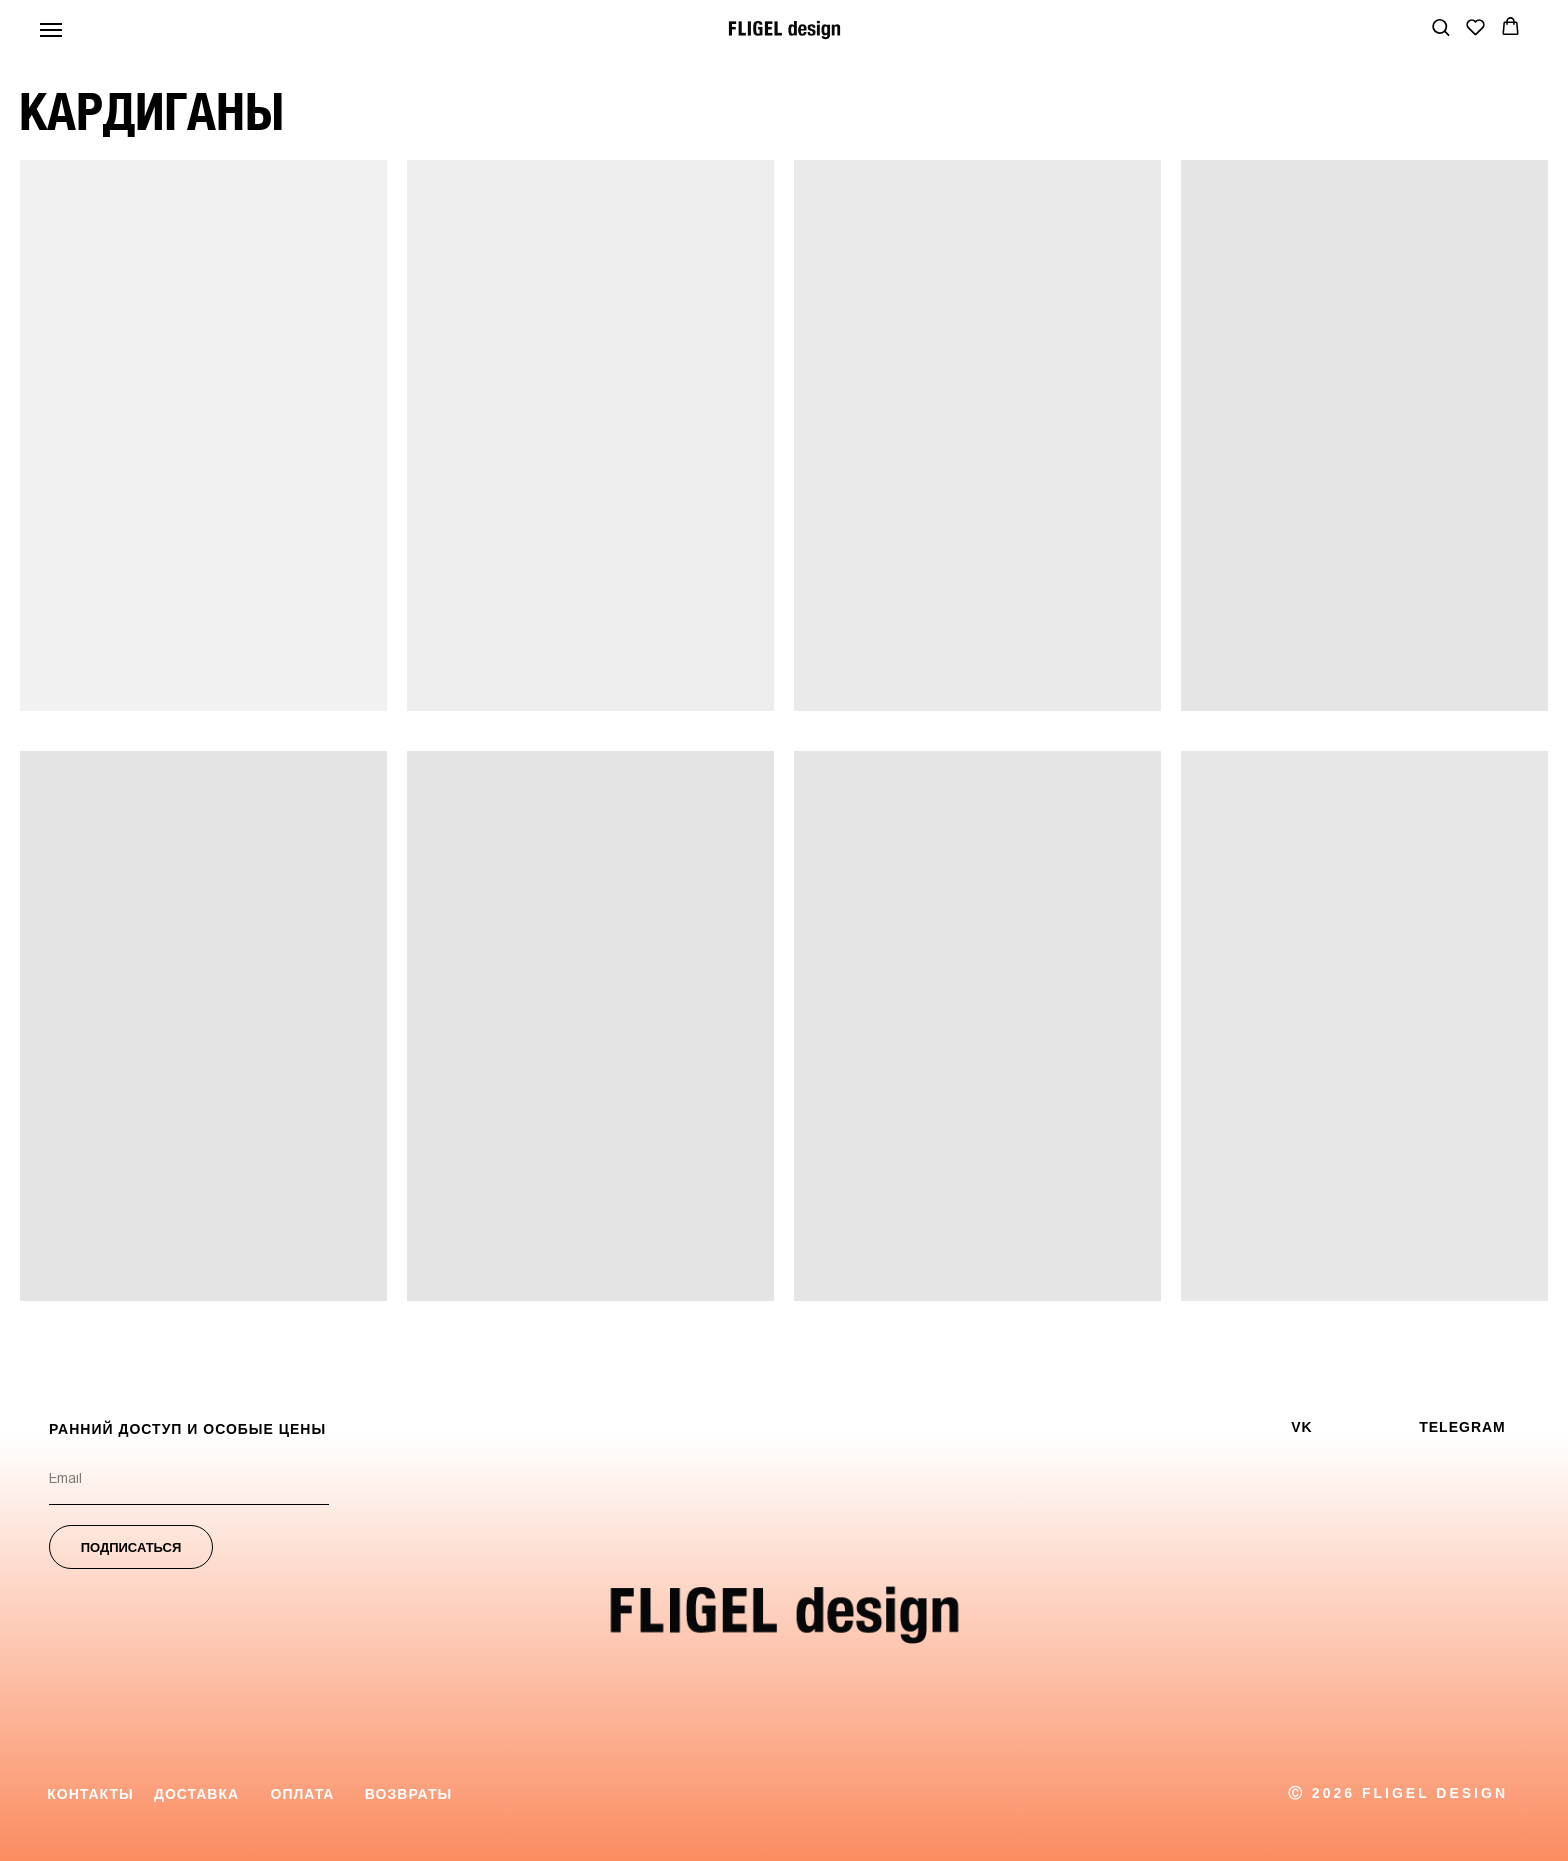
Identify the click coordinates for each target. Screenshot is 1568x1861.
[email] (189, 1480)
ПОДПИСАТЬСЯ (131, 1547)
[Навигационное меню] (51, 30)
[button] (1440, 26)
